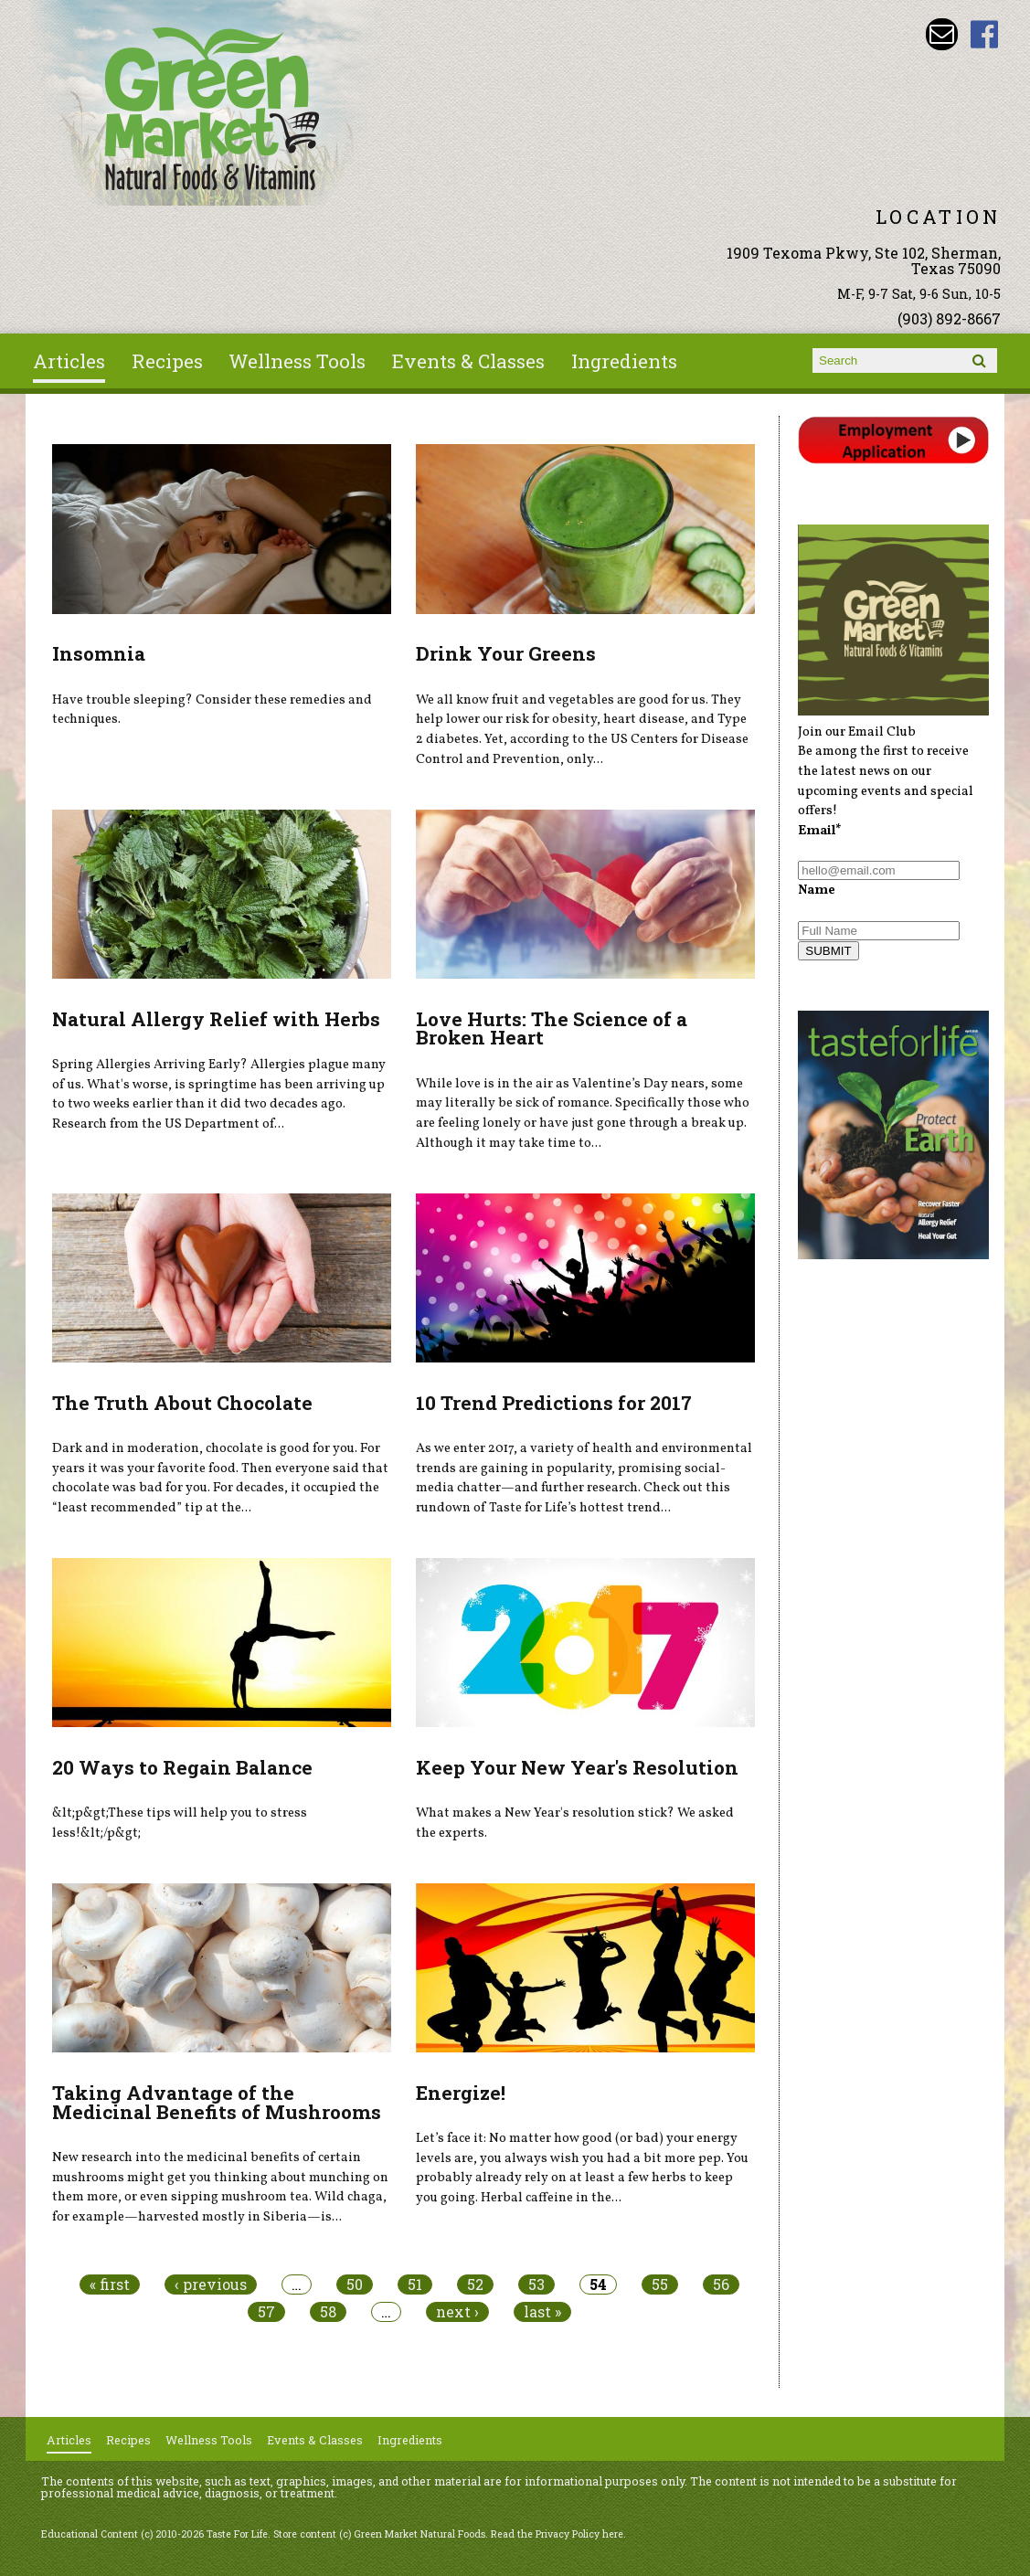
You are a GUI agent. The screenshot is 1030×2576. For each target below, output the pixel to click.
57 (266, 2312)
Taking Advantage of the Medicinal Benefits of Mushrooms (216, 2102)
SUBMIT (828, 951)
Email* (820, 831)
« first (110, 2284)
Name (816, 890)
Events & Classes (468, 361)
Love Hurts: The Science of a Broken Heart (551, 1028)
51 (415, 2284)
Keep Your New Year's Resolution (577, 1767)
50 (354, 2284)
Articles (69, 361)
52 (475, 2284)
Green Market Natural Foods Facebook (985, 34)
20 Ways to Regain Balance (182, 1767)
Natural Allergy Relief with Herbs (216, 1019)
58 (328, 2312)
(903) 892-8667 (949, 318)
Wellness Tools (297, 361)
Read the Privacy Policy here (557, 2534)
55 (660, 2284)
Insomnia (98, 653)
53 (536, 2284)
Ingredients (624, 361)
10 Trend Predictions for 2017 (554, 1402)
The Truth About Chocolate (182, 1402)
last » (542, 2312)
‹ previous (211, 2284)
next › (457, 2312)
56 (721, 2284)
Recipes (167, 361)
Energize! (460, 2092)
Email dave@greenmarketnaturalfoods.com (942, 34)
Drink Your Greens (506, 653)
